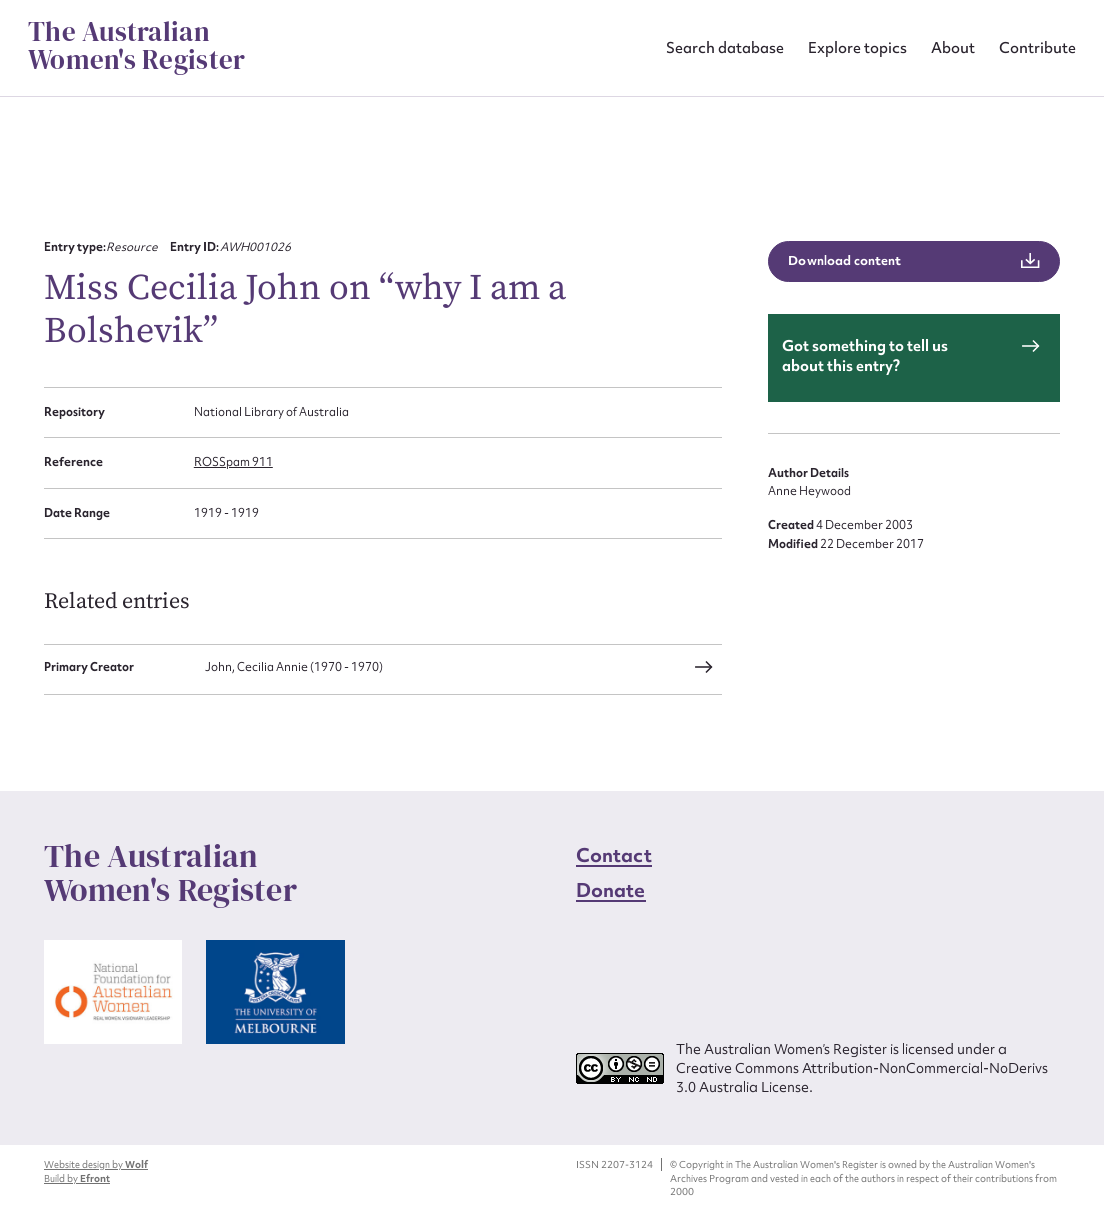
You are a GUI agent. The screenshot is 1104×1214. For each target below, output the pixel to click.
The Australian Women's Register (136, 46)
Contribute (1037, 47)
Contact (614, 855)
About (953, 47)
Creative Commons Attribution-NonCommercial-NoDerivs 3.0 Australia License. (862, 1077)
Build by (77, 1178)
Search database (725, 47)
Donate (611, 890)
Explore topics (857, 47)
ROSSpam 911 (233, 462)
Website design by (96, 1164)
